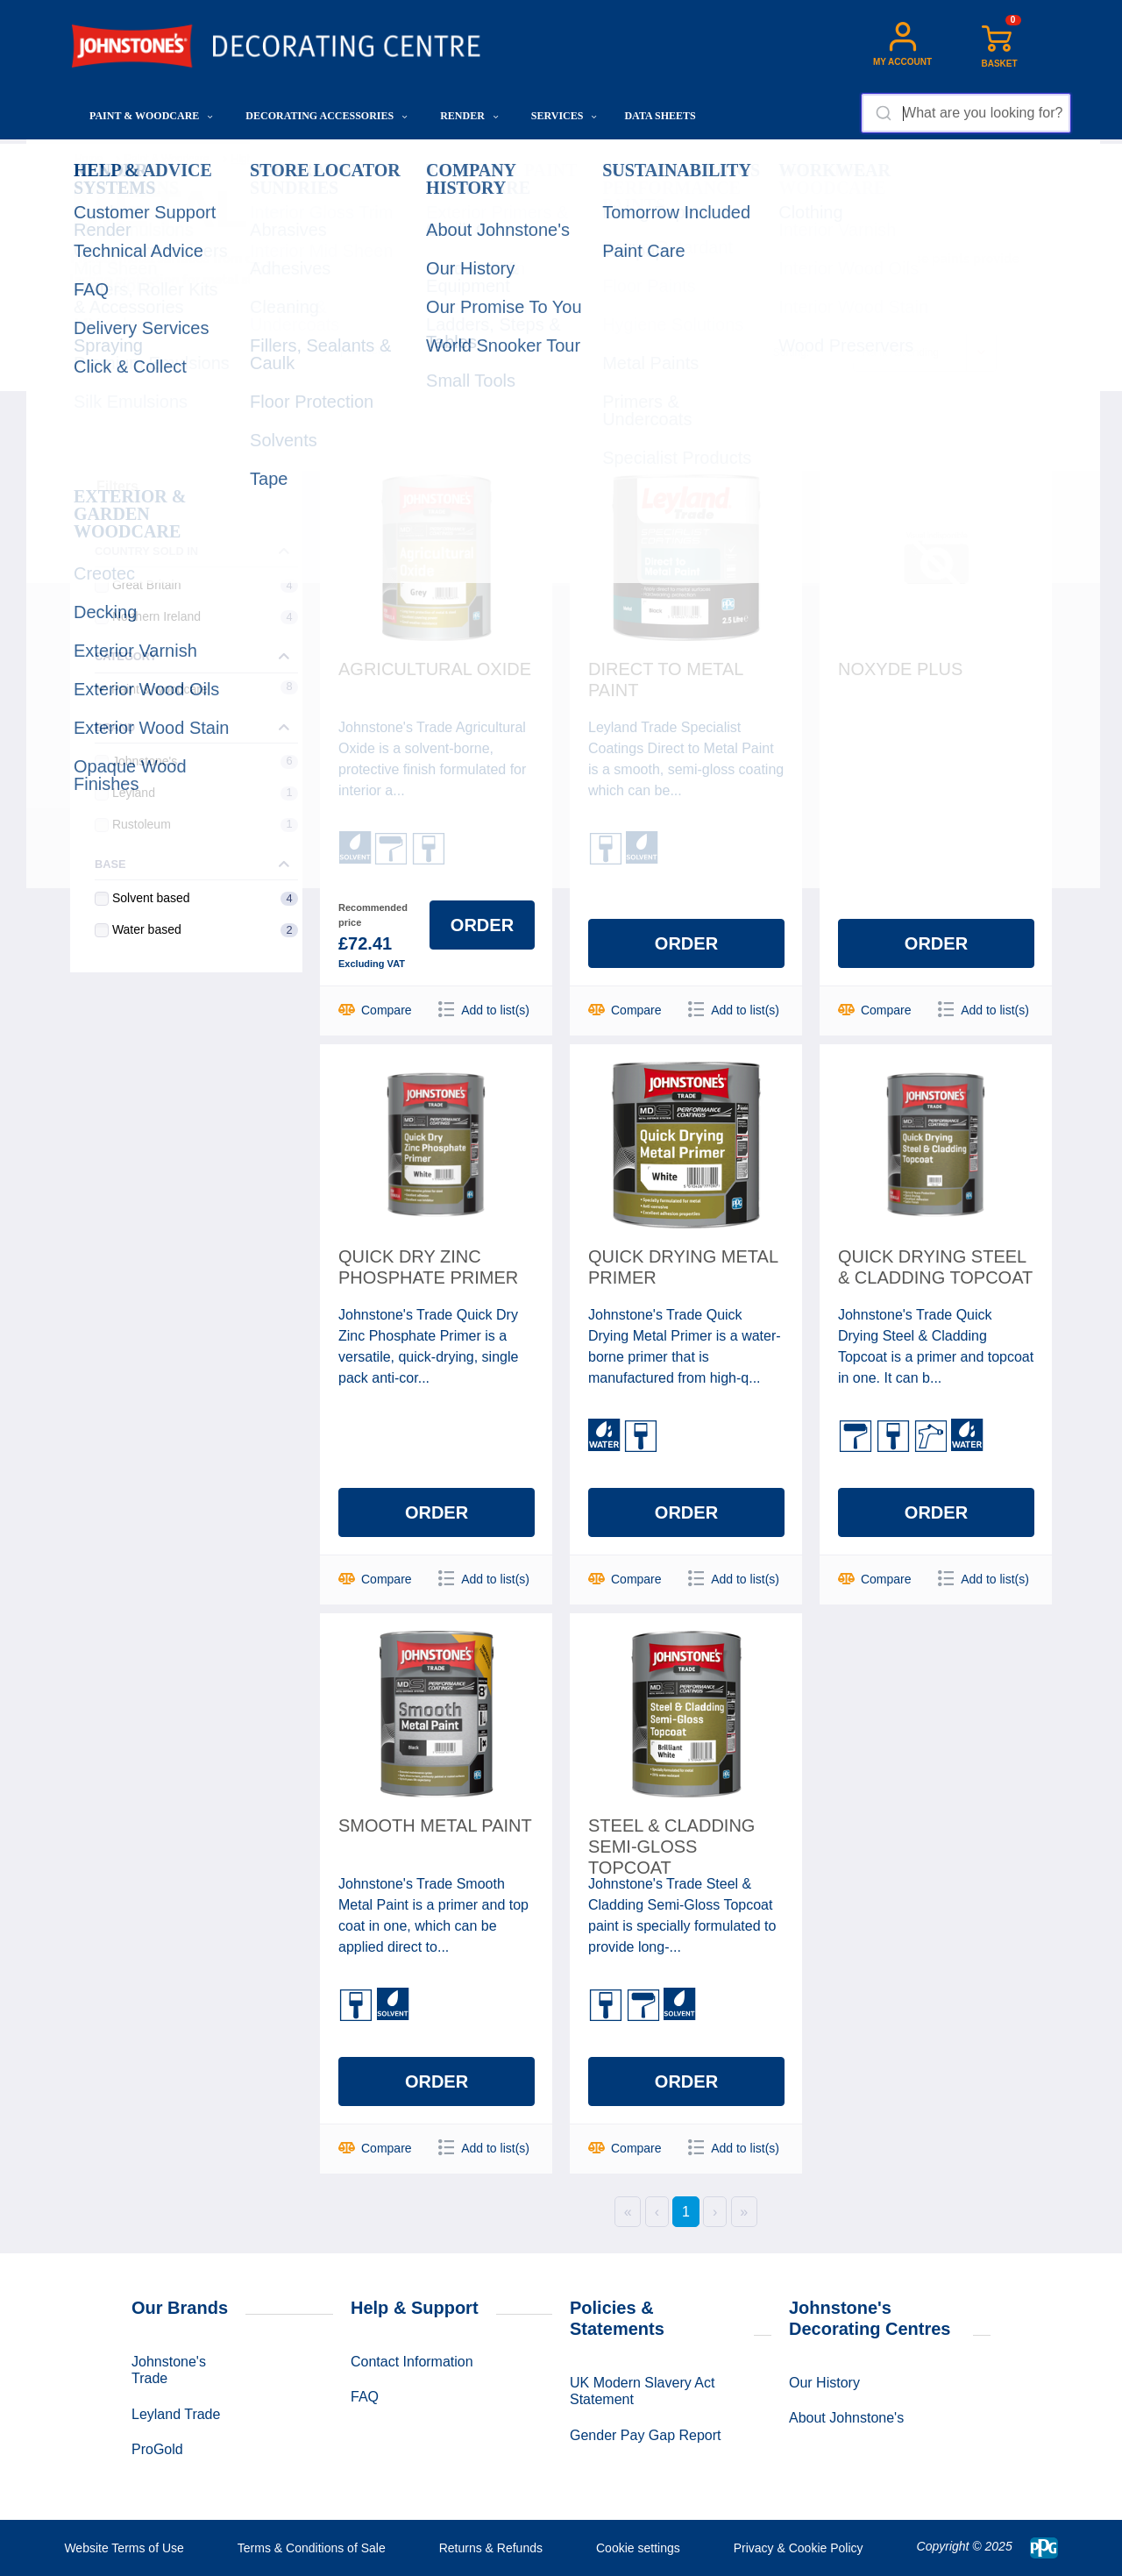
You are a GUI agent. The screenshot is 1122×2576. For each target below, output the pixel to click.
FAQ (365, 2396)
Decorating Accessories (326, 116)
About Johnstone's (846, 2417)
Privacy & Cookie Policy (798, 2548)
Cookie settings (638, 2548)
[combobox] (965, 113)
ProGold (157, 2449)
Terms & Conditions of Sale (312, 2548)
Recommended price (373, 915)
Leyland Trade (175, 2414)
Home (89, 159)
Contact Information (412, 2361)
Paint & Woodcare (151, 116)
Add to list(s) (483, 1009)
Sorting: (791, 352)
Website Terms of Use (123, 2548)
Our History (824, 2382)
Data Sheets (659, 116)
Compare (375, 1009)
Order (482, 925)
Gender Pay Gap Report (645, 2435)
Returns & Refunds (491, 2548)
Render (469, 116)
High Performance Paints (289, 159)
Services (564, 116)
